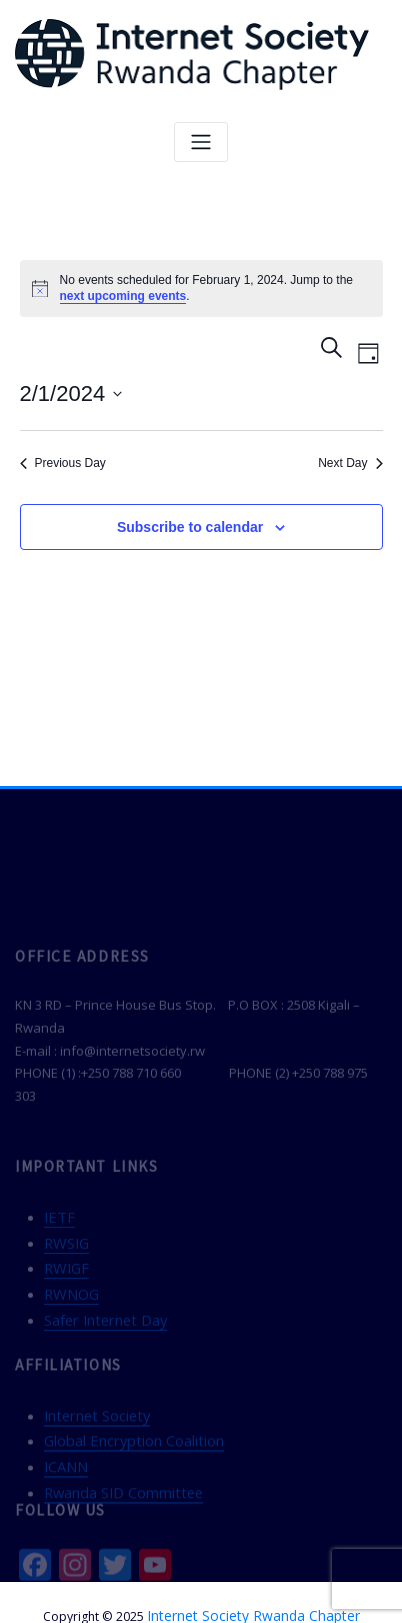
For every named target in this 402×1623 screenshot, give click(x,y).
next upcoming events (123, 295)
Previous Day (63, 462)
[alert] (201, 287)
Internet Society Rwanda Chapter (253, 1586)
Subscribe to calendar (190, 526)
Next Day (350, 462)
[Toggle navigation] (201, 141)
